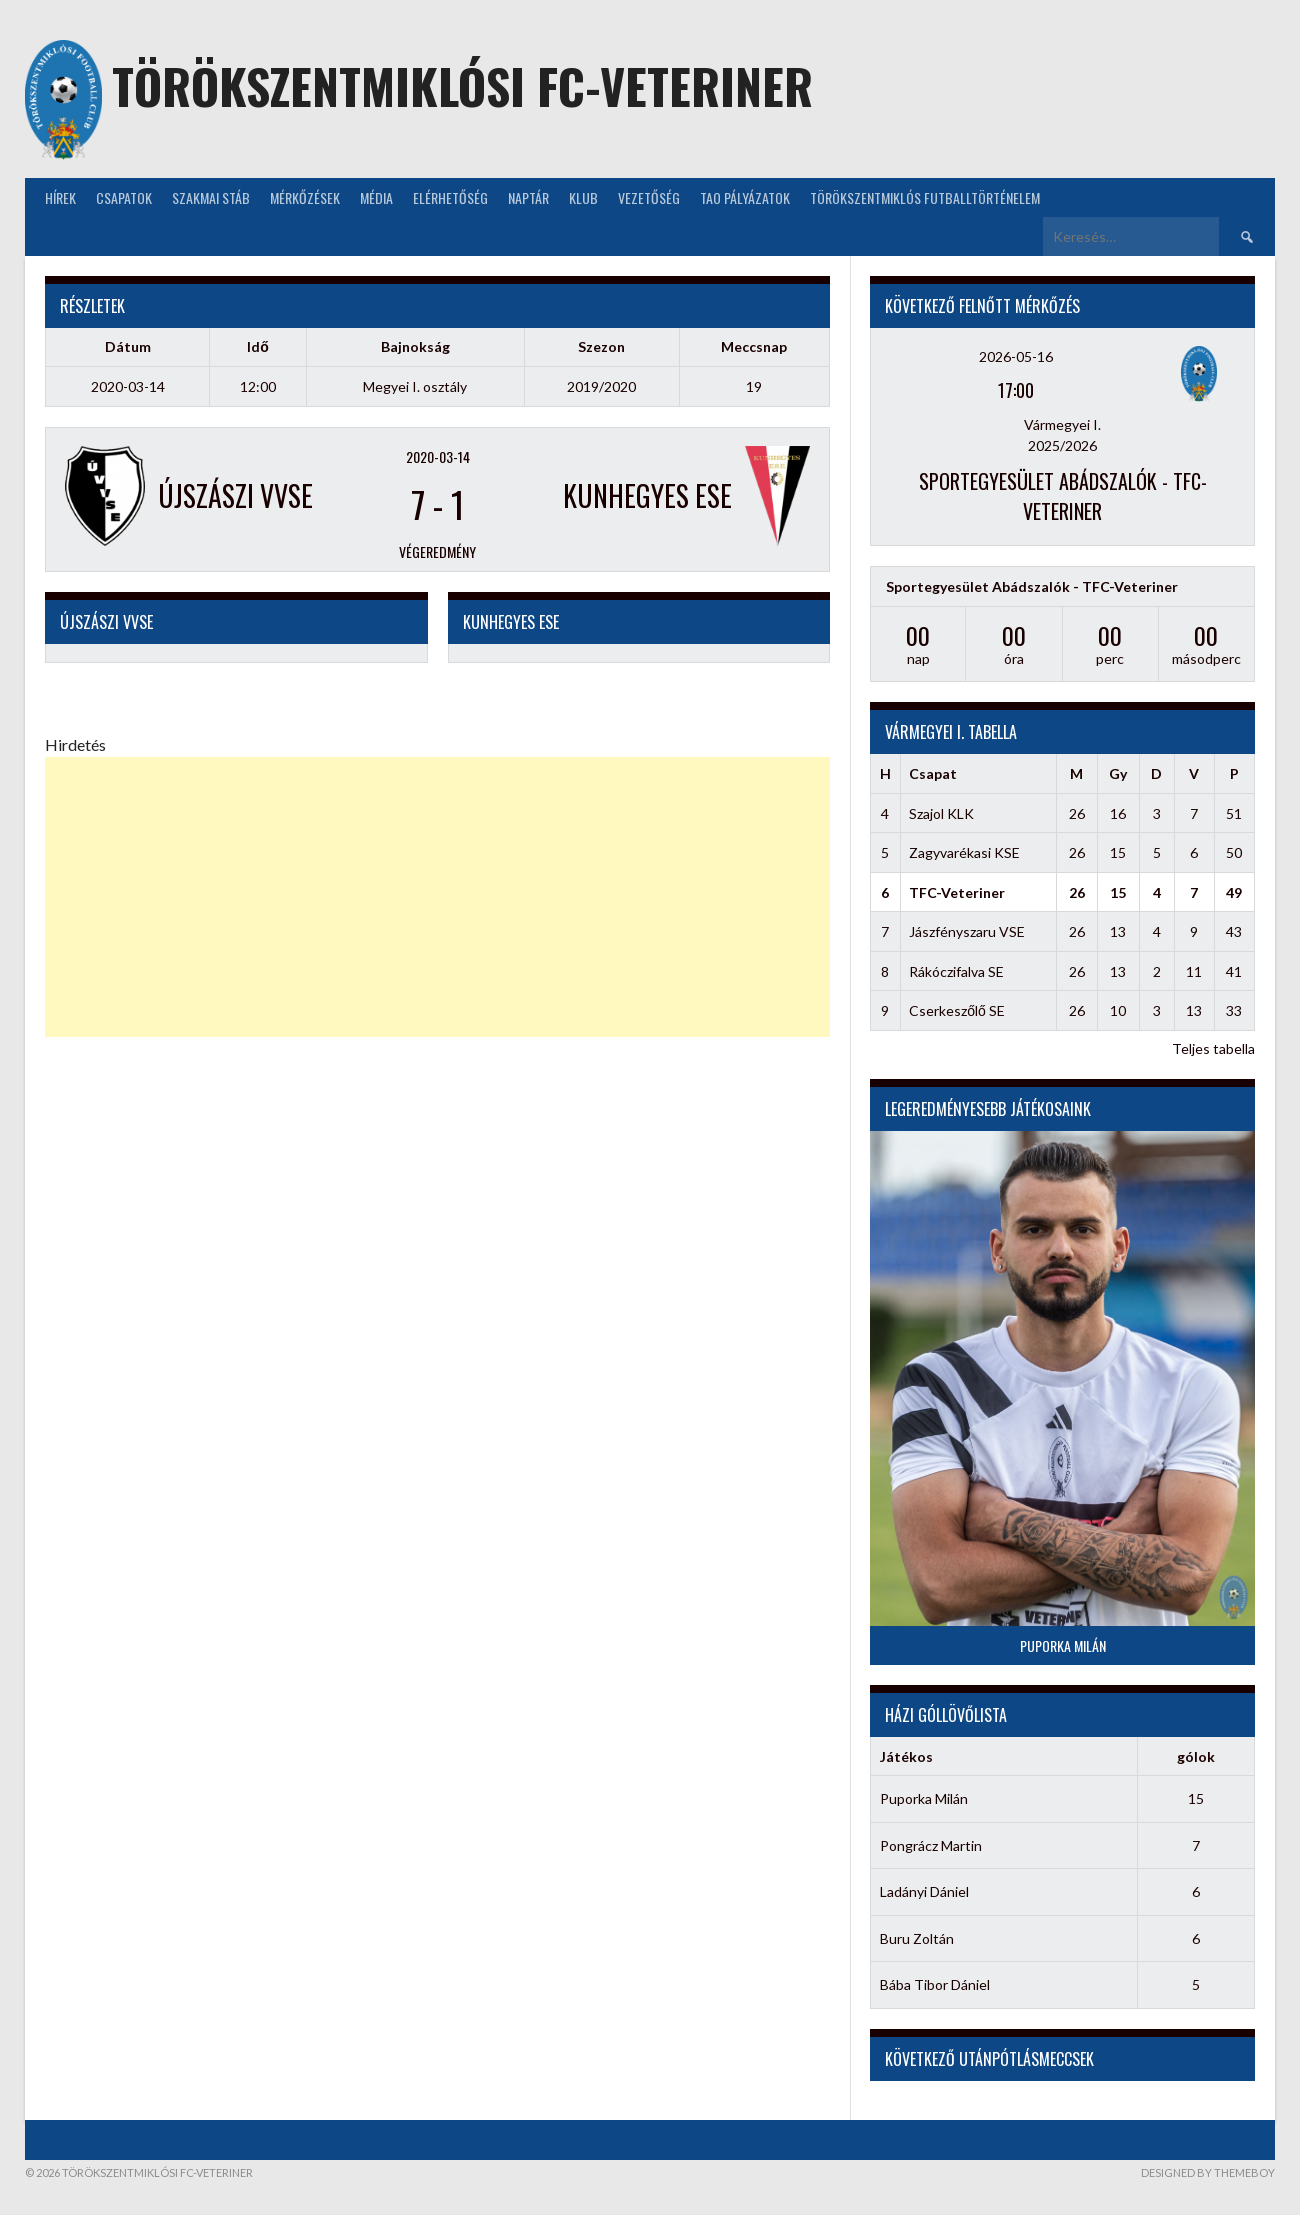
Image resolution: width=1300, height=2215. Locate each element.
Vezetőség (649, 197)
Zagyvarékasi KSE (964, 852)
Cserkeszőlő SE (957, 1010)
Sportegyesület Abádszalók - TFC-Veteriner (1063, 496)
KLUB (583, 197)
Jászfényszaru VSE (967, 931)
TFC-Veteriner (957, 892)
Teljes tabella (1213, 1048)
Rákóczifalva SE (956, 971)
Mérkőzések (305, 197)
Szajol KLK (941, 813)
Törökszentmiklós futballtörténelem (925, 197)
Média (376, 197)
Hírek (60, 197)
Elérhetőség (450, 197)
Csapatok (124, 197)
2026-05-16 (1016, 356)
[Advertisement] (437, 897)
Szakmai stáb (211, 197)
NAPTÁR (528, 197)
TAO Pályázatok (745, 197)
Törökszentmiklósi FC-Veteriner (462, 85)
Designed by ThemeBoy (1208, 2172)
